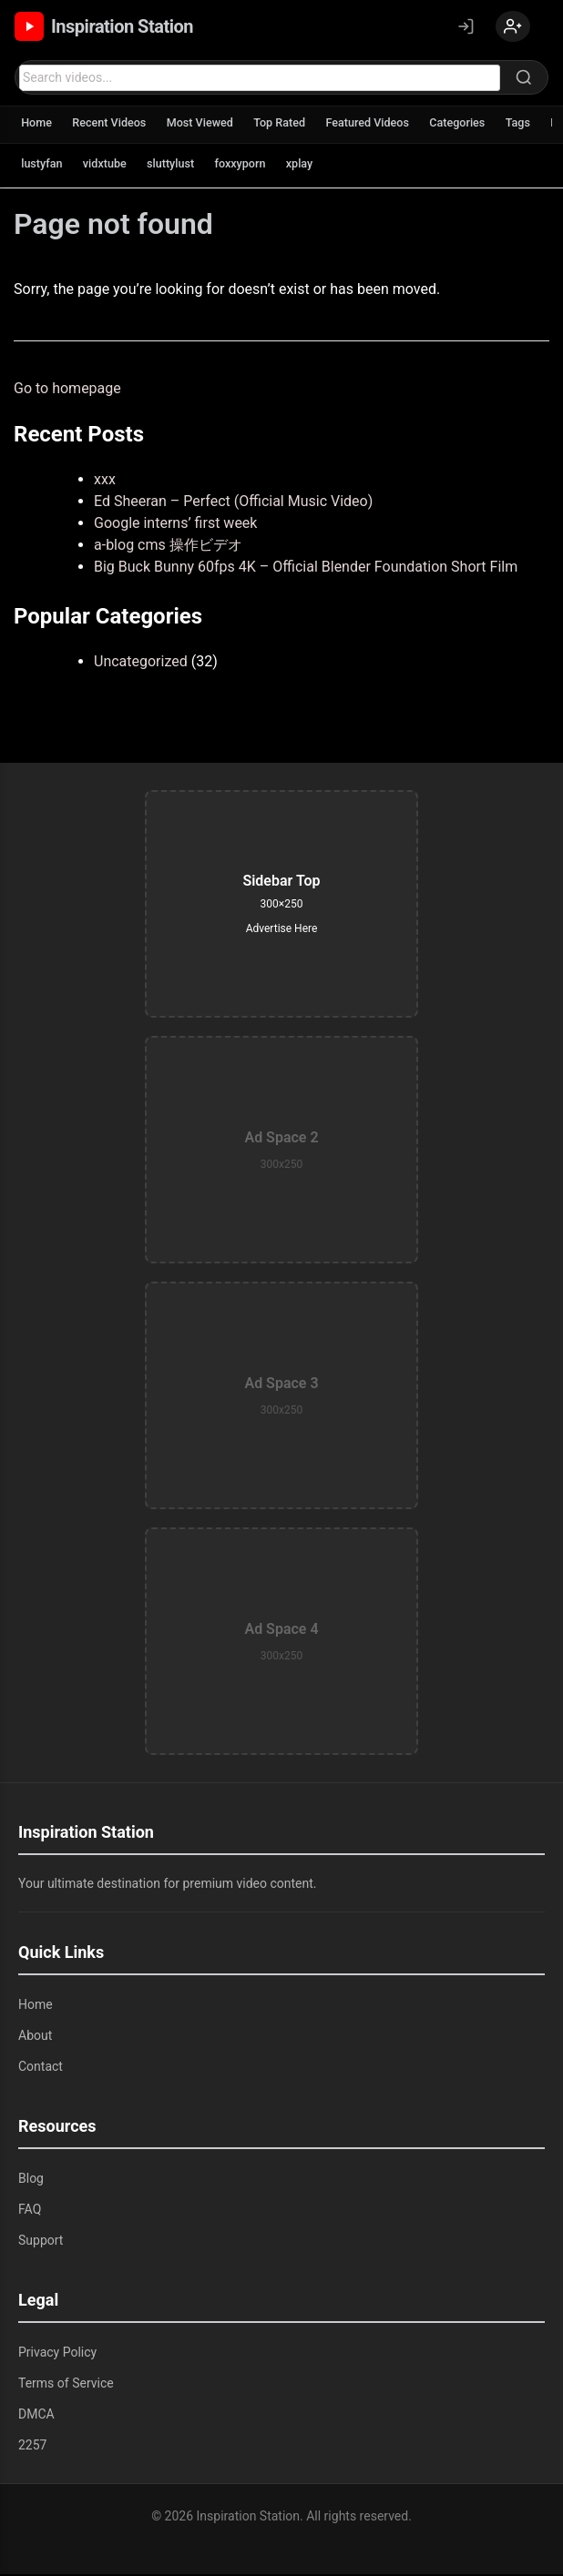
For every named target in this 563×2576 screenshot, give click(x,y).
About (35, 2037)
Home (38, 125)
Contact (40, 2068)
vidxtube (109, 166)
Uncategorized (141, 663)
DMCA (36, 2416)
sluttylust (177, 166)
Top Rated (291, 125)
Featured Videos (383, 125)
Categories (477, 125)
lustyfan (43, 166)
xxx (105, 481)
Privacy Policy (57, 2354)
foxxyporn (250, 166)
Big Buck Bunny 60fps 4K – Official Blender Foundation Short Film (305, 568)
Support (40, 2242)
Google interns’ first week (175, 524)
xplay (312, 166)
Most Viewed (208, 125)
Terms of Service (66, 2385)
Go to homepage (67, 390)
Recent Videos (114, 125)
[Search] (524, 79)
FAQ (29, 2211)
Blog (31, 2180)
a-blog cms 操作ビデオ (168, 546)
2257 (32, 2446)
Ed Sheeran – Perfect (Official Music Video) (233, 503)
